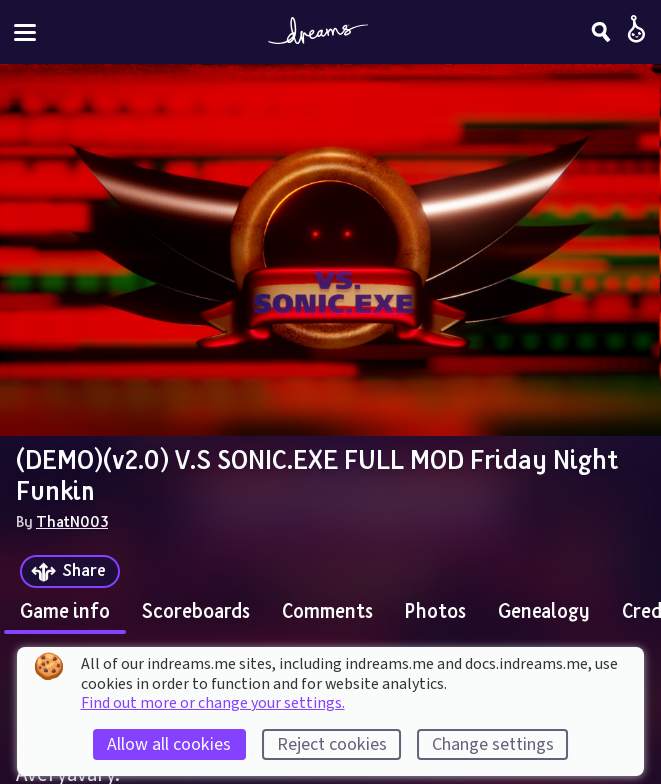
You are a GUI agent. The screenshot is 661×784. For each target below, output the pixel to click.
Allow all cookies (169, 744)
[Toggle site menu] (25, 32)
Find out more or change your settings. (213, 703)
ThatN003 (72, 521)
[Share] (70, 571)
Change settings (493, 744)
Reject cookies (332, 744)
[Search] (601, 32)
